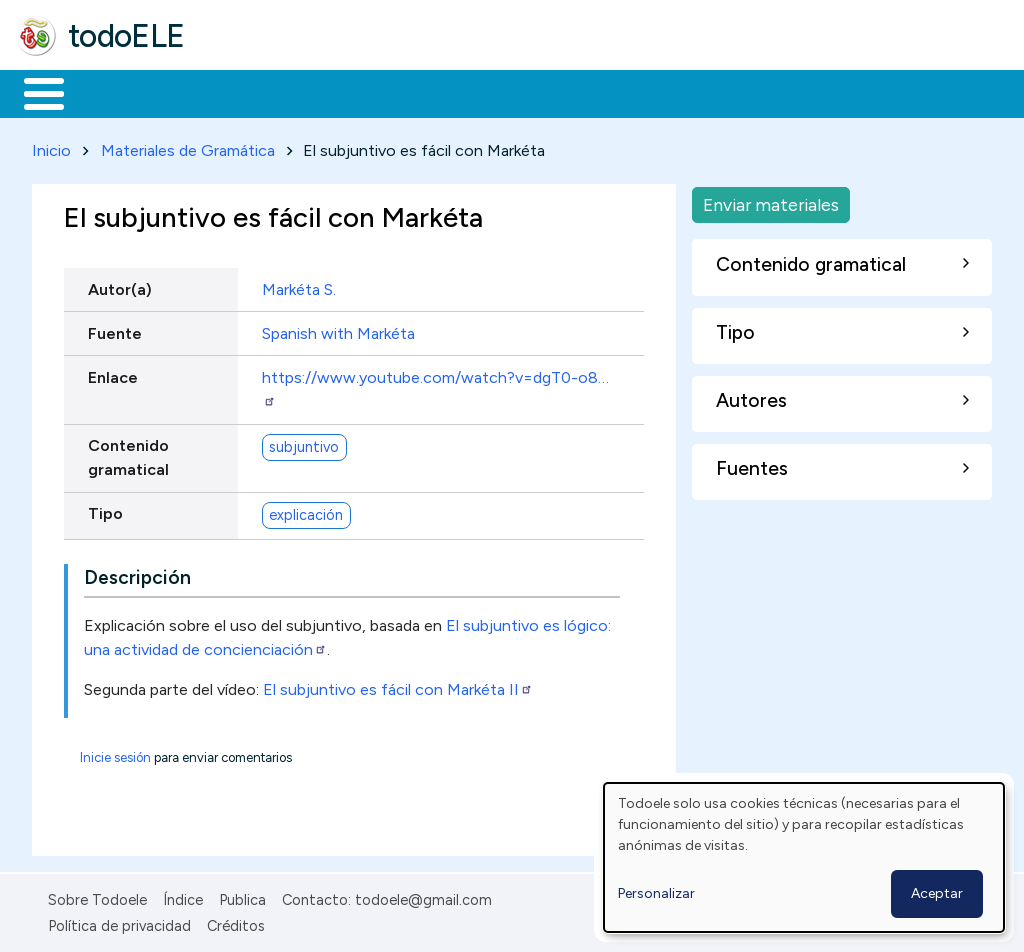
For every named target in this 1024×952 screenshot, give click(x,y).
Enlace (113, 373)
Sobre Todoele (97, 896)
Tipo (105, 510)
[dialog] (804, 857)
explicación (306, 511)
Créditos (236, 922)
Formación (241, 92)
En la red (472, 92)
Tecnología (598, 92)
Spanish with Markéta (338, 329)
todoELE (126, 36)
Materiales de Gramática (188, 146)
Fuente (115, 329)
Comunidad (731, 92)
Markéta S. (299, 285)
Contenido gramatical (128, 453)
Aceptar (937, 893)
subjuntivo (304, 443)
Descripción (137, 573)
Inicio (33, 92)
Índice (183, 896)
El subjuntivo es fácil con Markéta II (398, 685)
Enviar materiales (771, 200)
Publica (242, 896)
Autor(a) (120, 285)
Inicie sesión (115, 753)
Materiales (112, 92)
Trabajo (360, 92)
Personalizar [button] (656, 893)
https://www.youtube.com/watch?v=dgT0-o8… (435, 383)
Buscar (821, 92)
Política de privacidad (119, 922)
